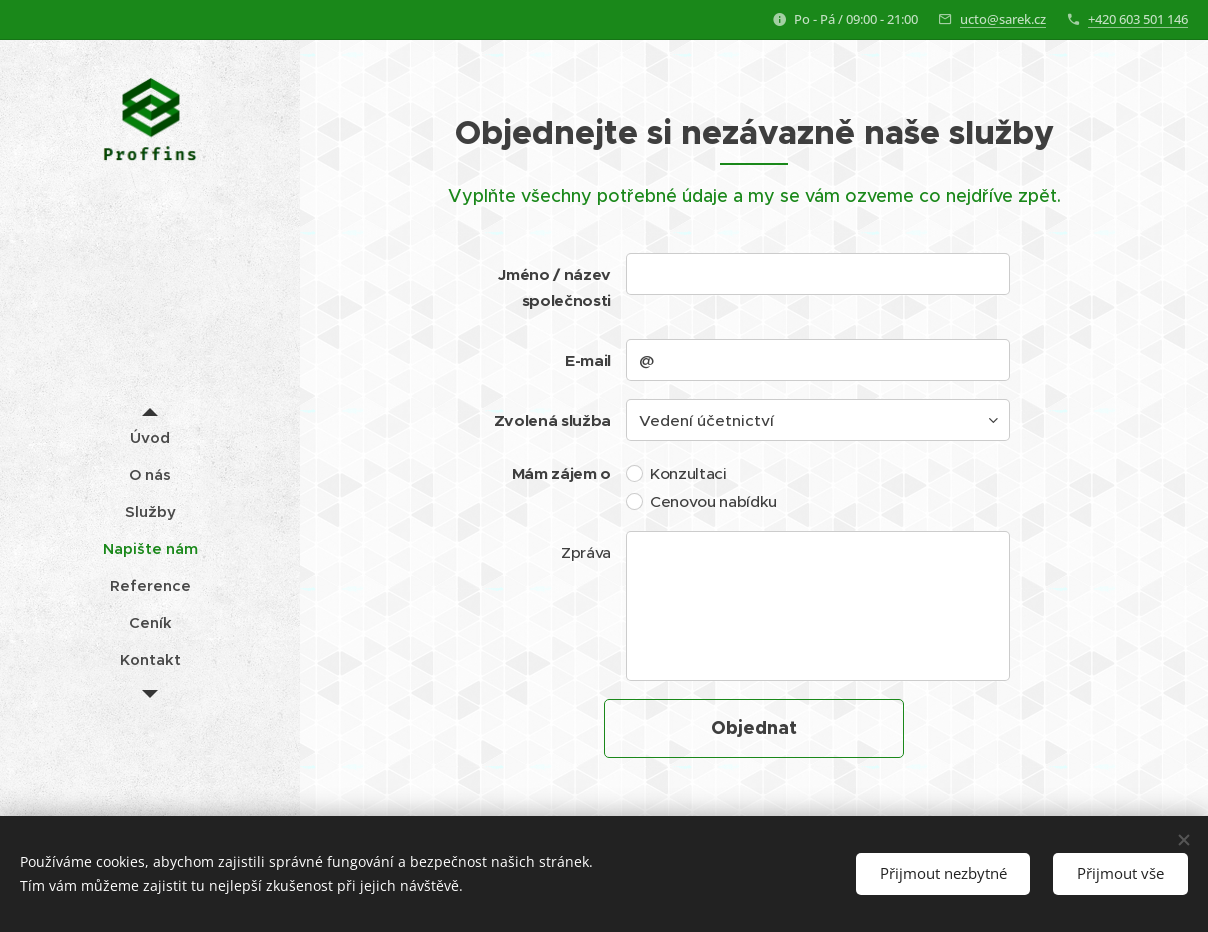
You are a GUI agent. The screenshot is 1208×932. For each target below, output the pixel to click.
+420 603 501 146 (1138, 19)
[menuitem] (150, 437)
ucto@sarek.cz (1003, 19)
